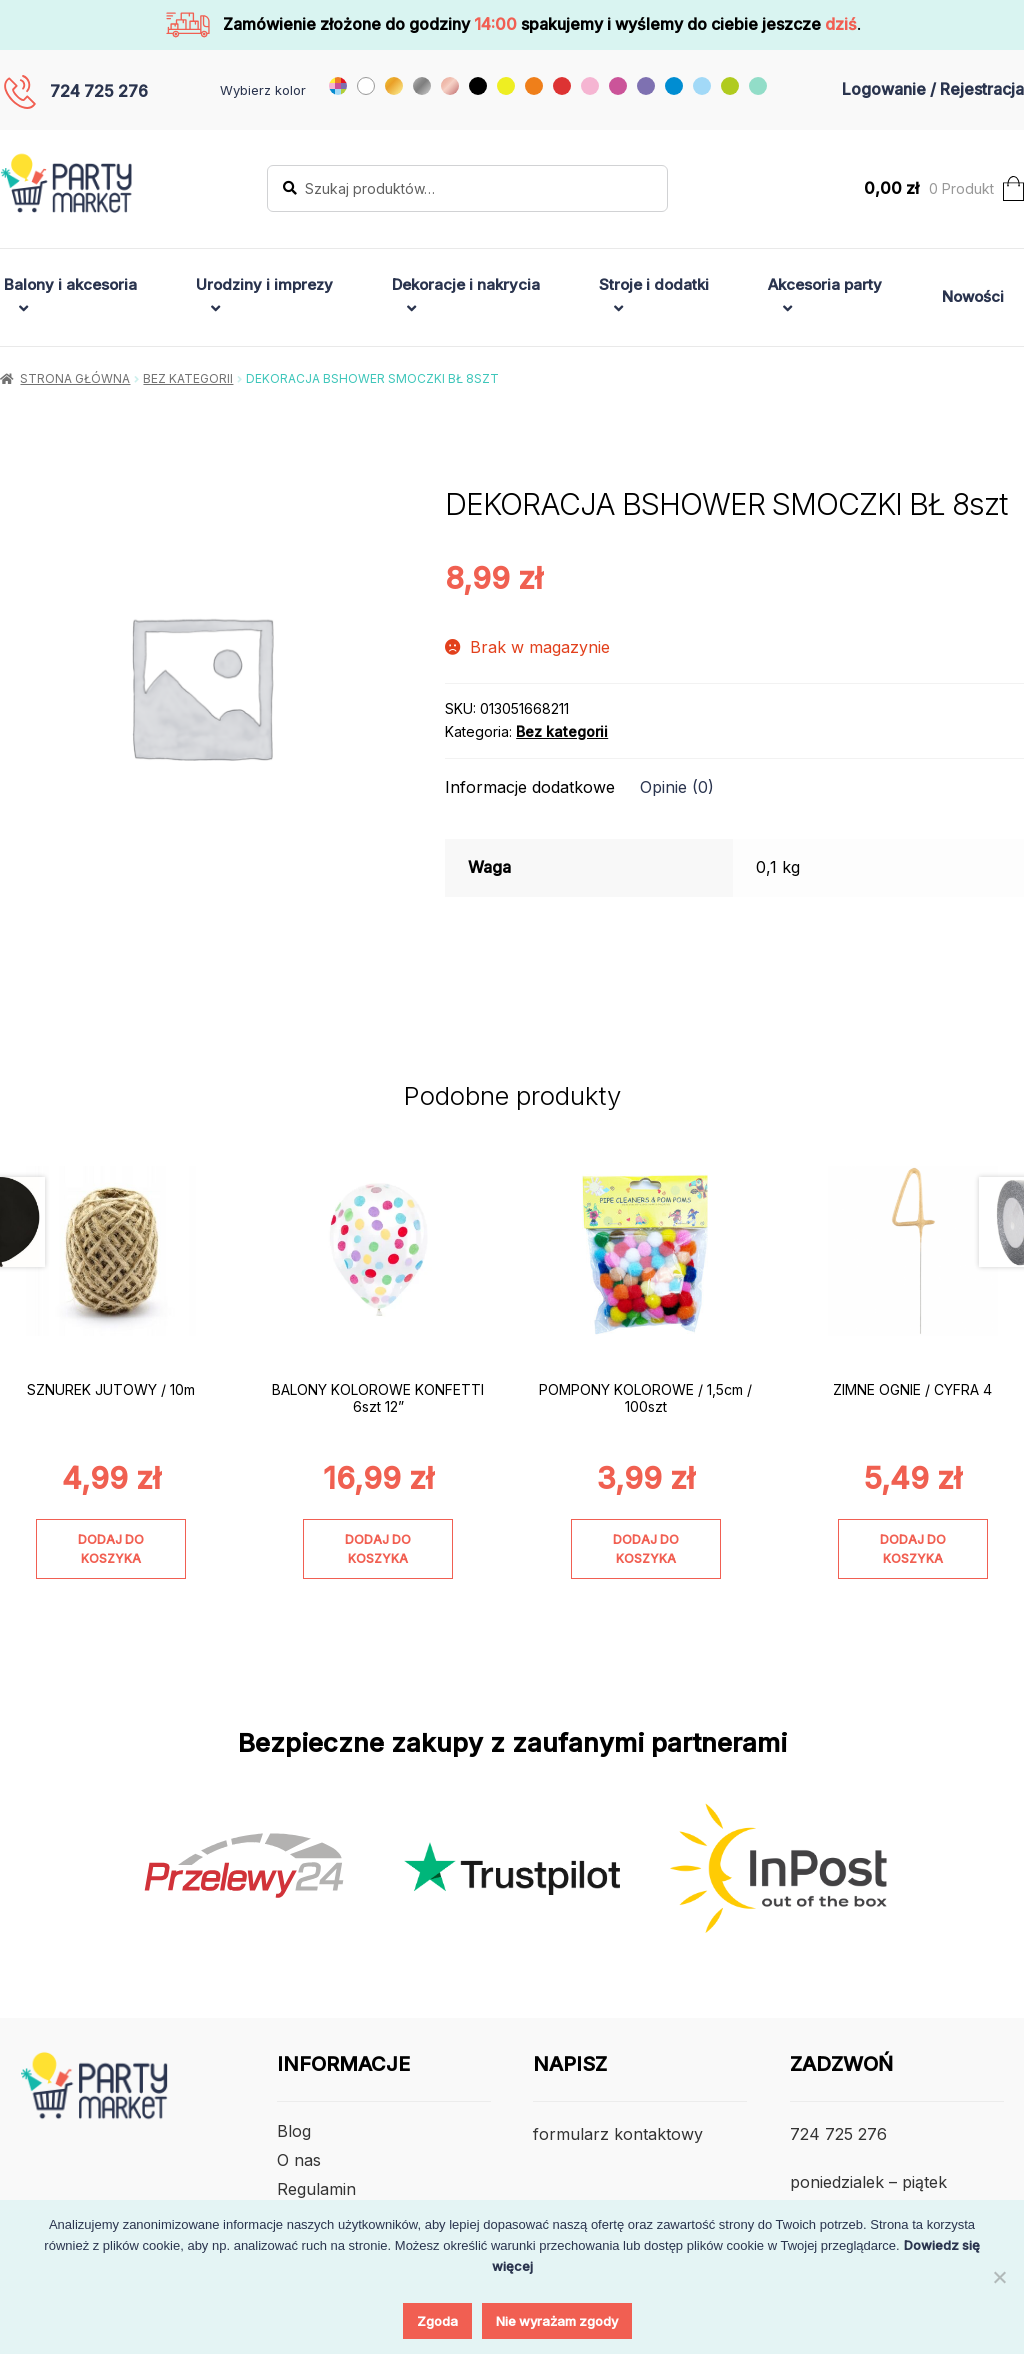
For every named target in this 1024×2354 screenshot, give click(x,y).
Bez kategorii (188, 378)
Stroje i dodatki (654, 284)
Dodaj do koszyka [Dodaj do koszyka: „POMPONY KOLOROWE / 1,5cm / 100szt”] (646, 1549)
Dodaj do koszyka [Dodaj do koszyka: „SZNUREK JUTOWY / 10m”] (111, 1549)
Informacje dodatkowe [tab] (530, 787)
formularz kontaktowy (618, 2134)
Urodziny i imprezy (264, 284)
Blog (294, 2131)
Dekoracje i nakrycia (466, 284)
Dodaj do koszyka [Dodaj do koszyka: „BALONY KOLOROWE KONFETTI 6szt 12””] (378, 1549)
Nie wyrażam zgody (557, 2321)
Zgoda (437, 2321)
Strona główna (75, 378)
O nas (299, 2160)
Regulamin (316, 2189)
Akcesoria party (825, 284)
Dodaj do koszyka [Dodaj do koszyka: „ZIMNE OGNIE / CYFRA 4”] (913, 1549)
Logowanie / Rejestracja (933, 89)
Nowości (973, 296)
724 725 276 (99, 91)
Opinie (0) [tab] (677, 787)
